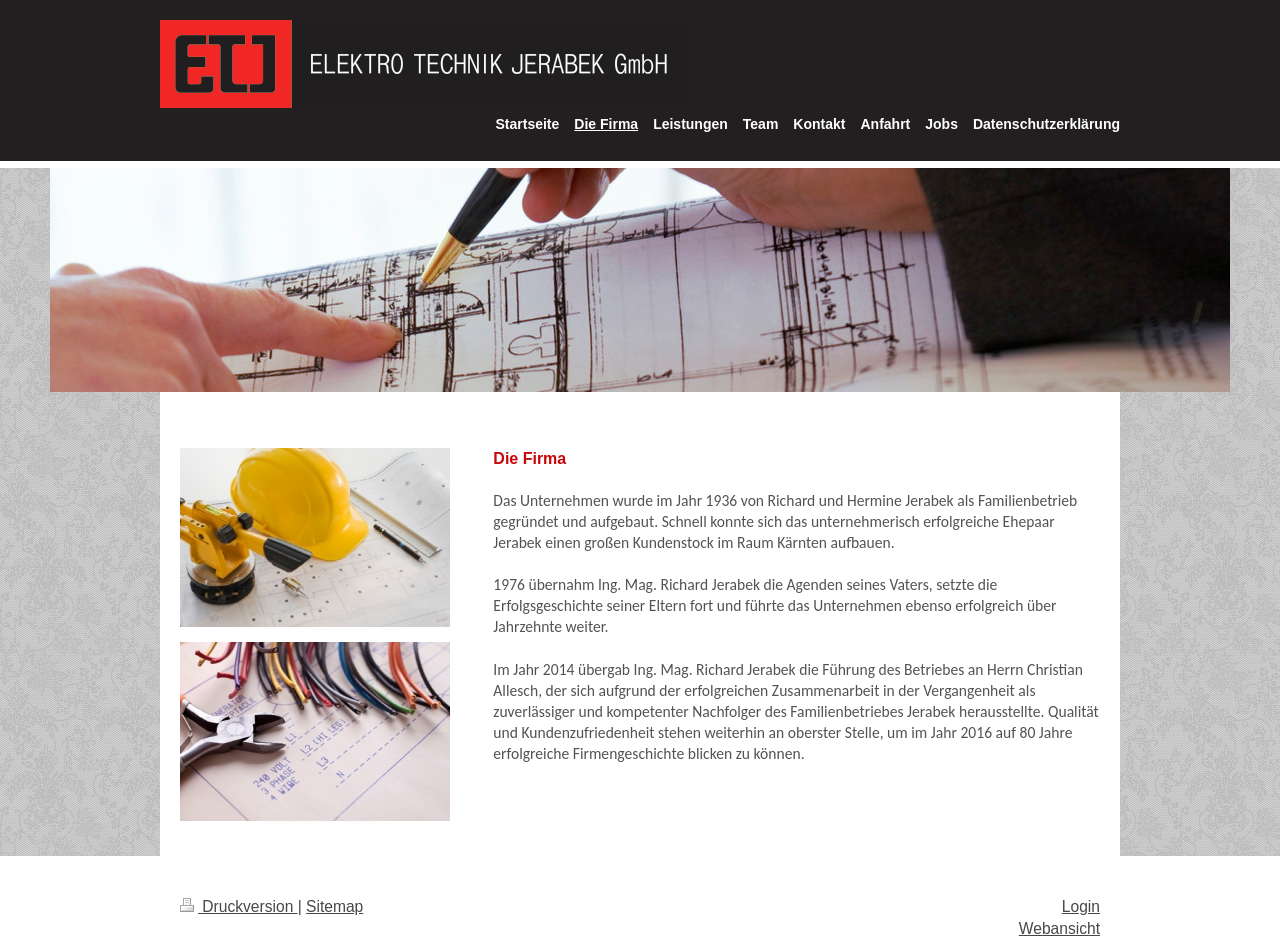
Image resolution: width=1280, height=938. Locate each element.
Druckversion (239, 906)
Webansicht (1059, 928)
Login (1081, 906)
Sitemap (334, 906)
